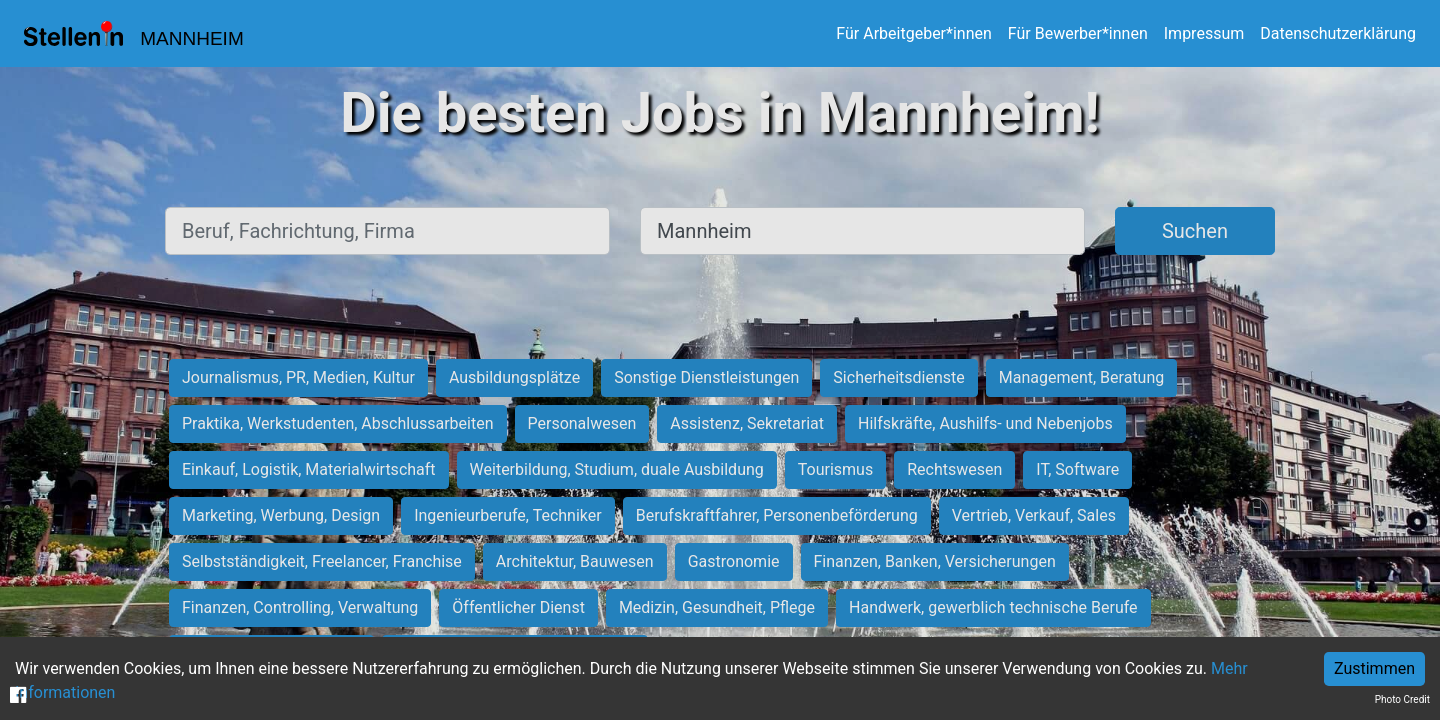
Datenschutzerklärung (1338, 33)
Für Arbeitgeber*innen (913, 33)
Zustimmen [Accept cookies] (1374, 668)
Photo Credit (1402, 699)
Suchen (1195, 231)
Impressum (1204, 33)
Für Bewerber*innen (1078, 33)
